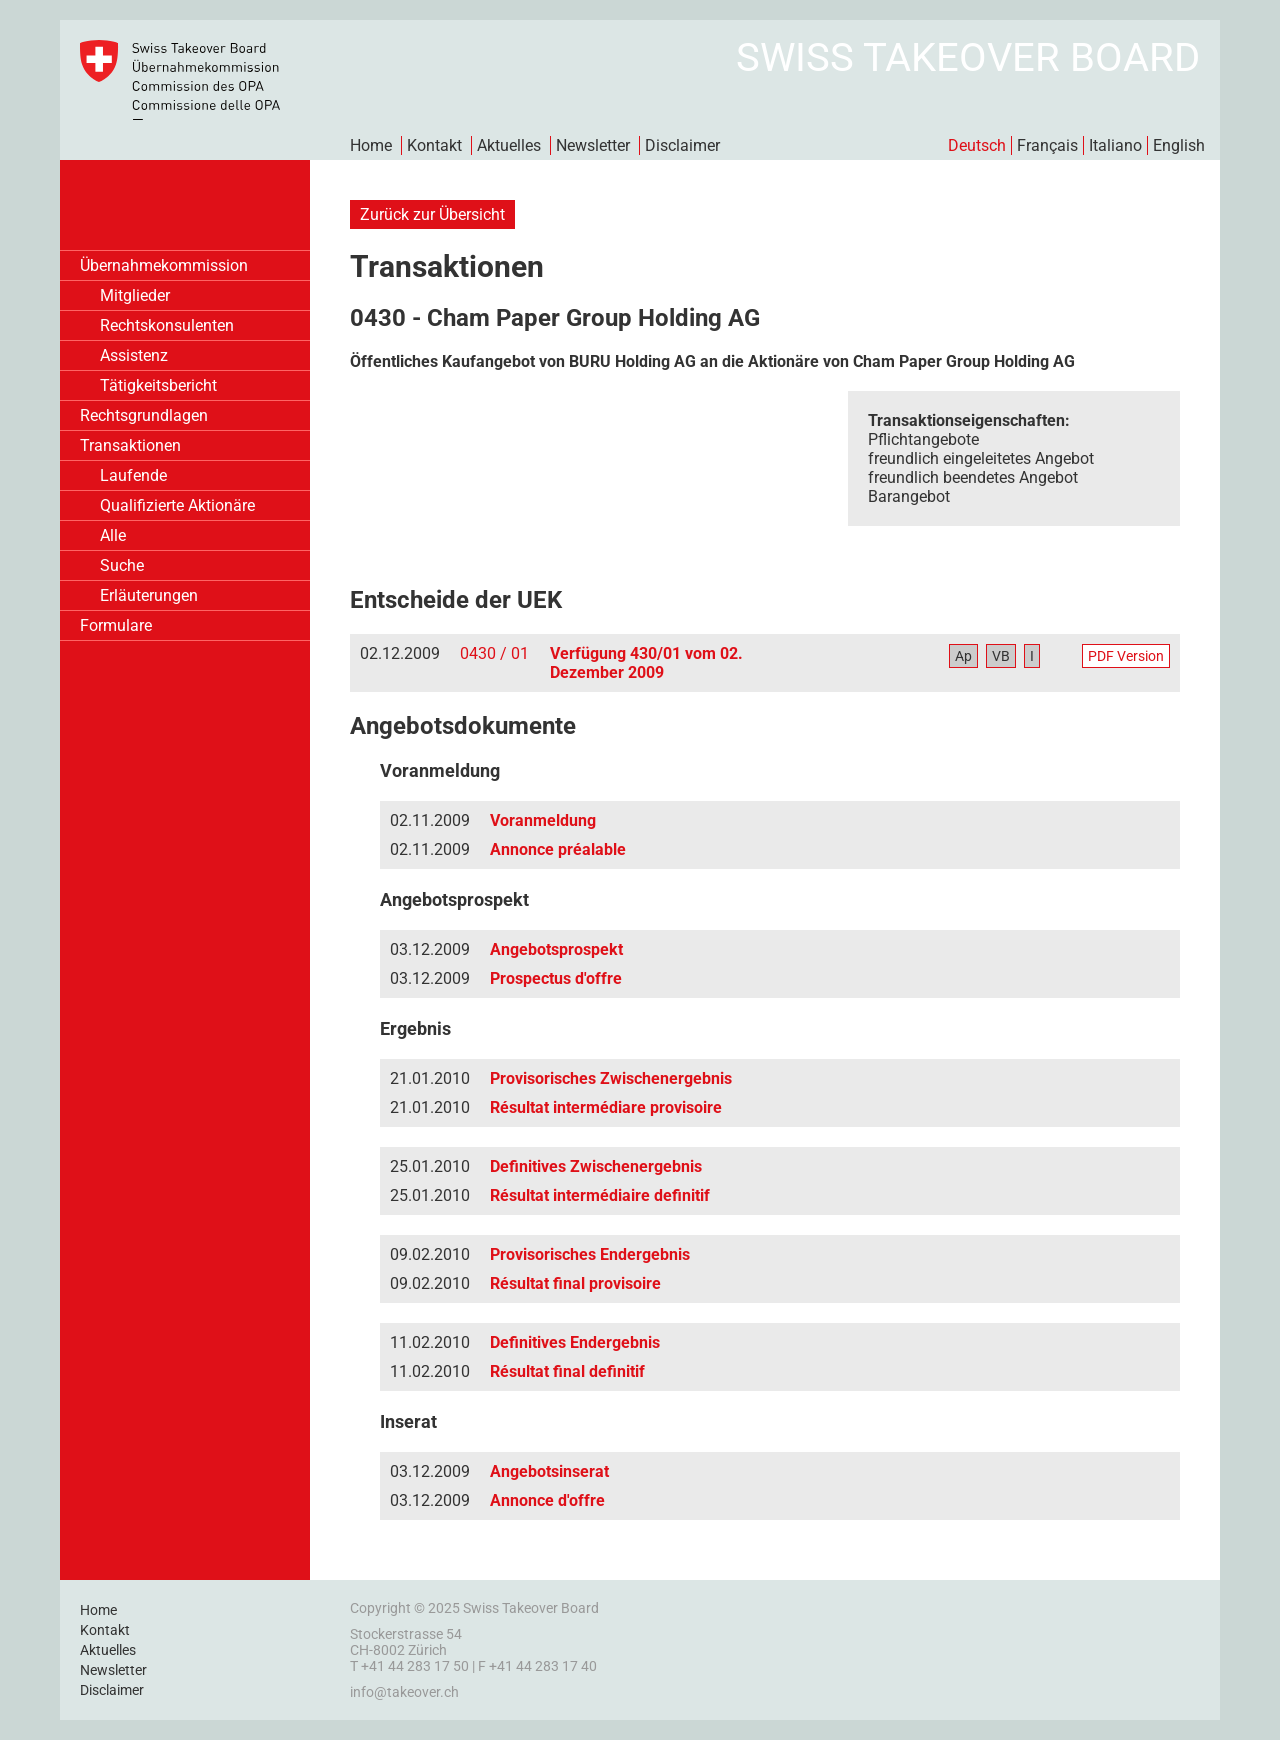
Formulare (116, 625)
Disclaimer (682, 145)
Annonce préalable (558, 849)
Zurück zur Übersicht (432, 214)
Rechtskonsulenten (167, 325)
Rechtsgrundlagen (144, 415)
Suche (122, 565)
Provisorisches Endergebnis (590, 1254)
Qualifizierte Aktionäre (177, 505)
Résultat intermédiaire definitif (600, 1195)
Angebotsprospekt (556, 949)
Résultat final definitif (567, 1371)
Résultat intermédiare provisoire (606, 1107)
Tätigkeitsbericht (158, 385)
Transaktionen (130, 445)
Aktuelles (509, 145)
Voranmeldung (543, 820)
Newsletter (593, 145)
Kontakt (434, 145)
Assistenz (134, 355)
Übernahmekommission (164, 265)
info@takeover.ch (404, 1692)
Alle (113, 535)
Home (371, 145)
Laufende (133, 475)
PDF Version (1126, 656)
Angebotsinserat (549, 1471)
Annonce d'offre (547, 1500)
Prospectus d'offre (556, 978)
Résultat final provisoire (575, 1283)
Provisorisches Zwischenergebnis (611, 1078)
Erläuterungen (149, 595)
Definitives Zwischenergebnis (596, 1166)
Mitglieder (135, 295)
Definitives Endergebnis (575, 1342)
